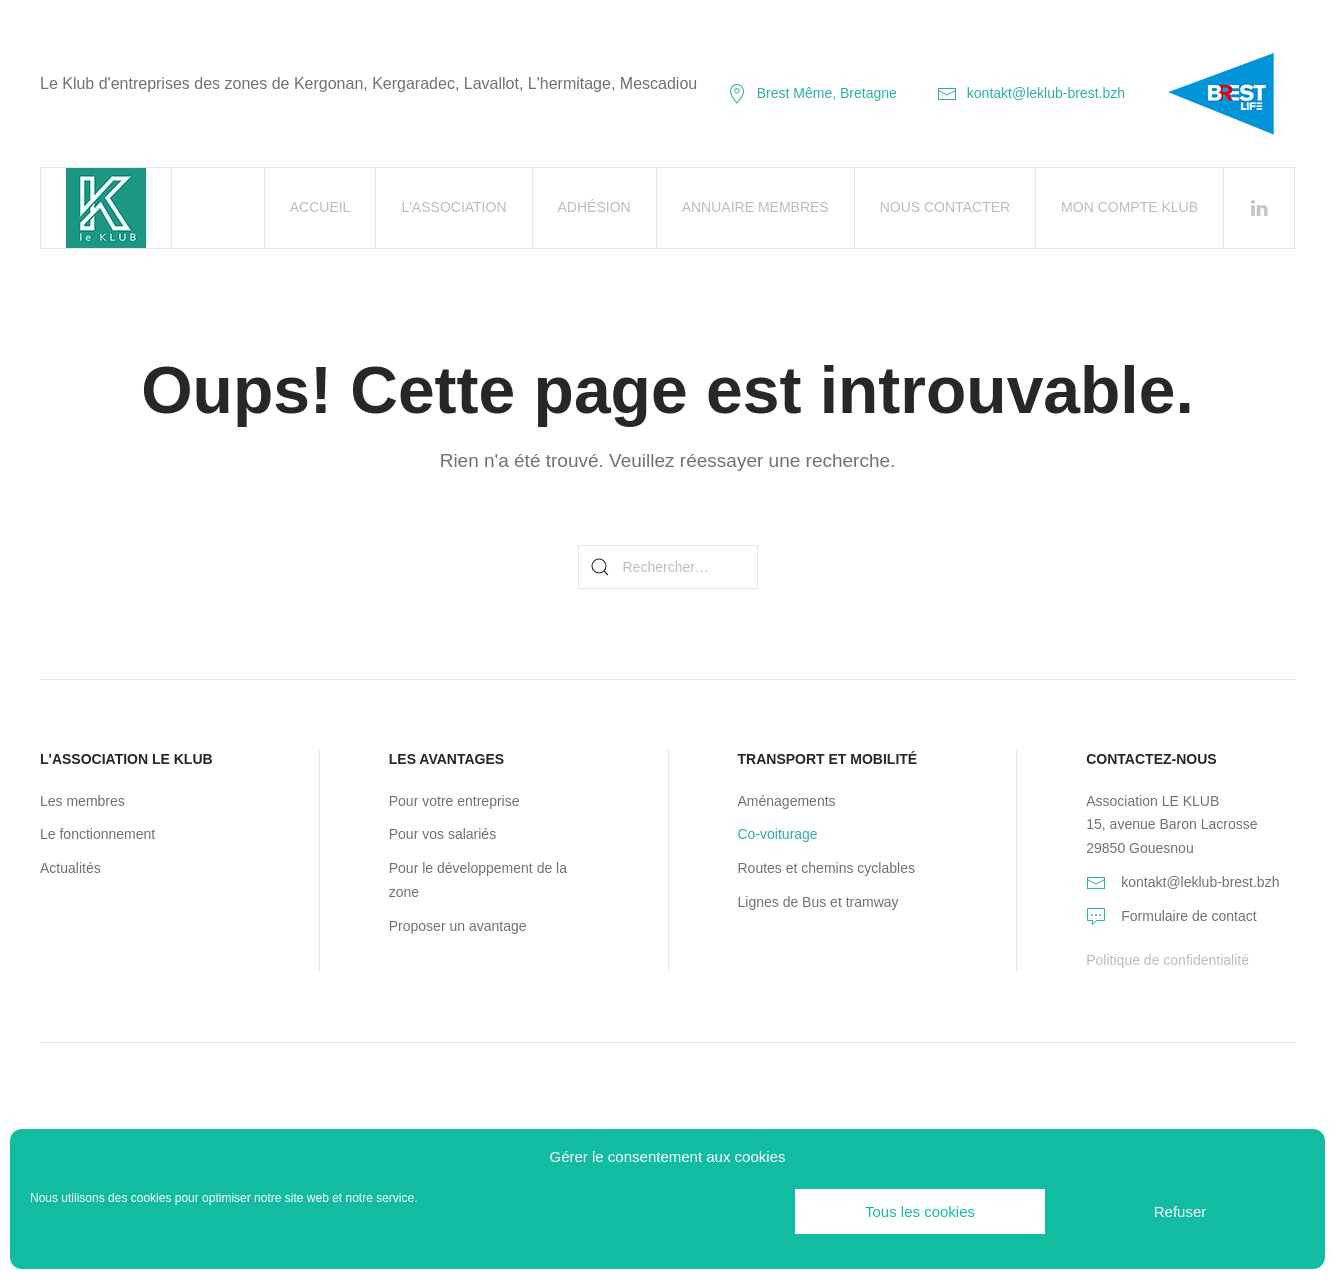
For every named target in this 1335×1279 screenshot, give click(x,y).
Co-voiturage (778, 834)
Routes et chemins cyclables (826, 868)
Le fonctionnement (97, 834)
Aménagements (787, 801)
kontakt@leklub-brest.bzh (1031, 93)
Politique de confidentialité (1167, 960)
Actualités (70, 868)
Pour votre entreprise (454, 801)
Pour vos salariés (442, 834)
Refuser (1180, 1211)
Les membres (82, 801)
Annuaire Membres (755, 207)
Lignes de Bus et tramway (818, 902)
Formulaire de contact (1188, 916)
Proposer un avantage (458, 926)
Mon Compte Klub (1129, 207)
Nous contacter (945, 207)
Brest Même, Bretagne (812, 93)
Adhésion (594, 207)
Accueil (320, 207)
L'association (453, 207)
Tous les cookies (920, 1211)
